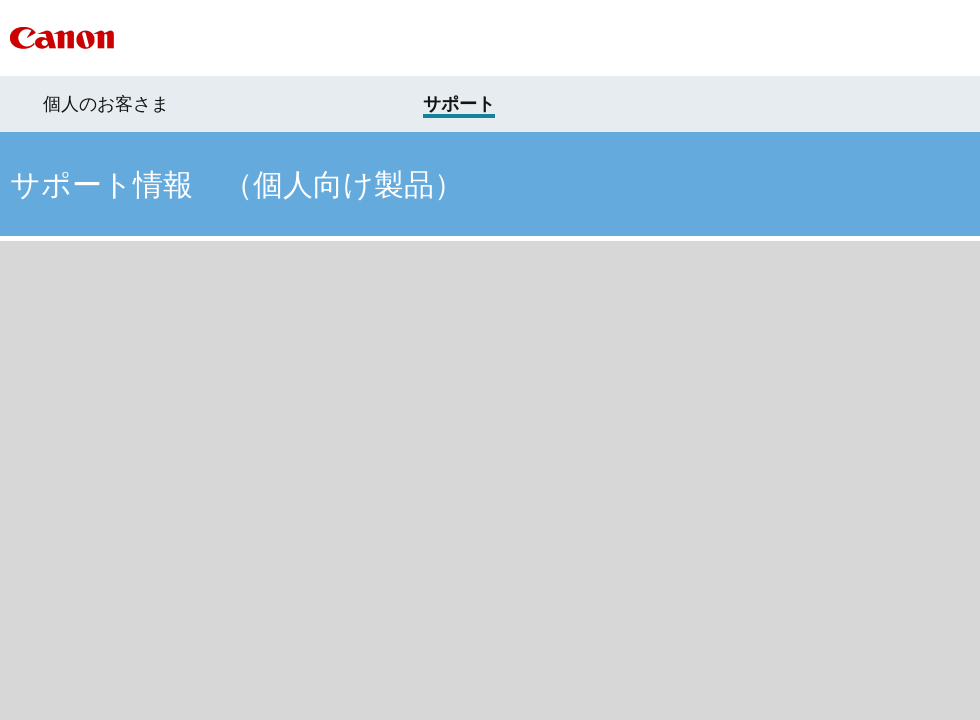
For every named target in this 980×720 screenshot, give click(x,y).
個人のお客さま (106, 104)
